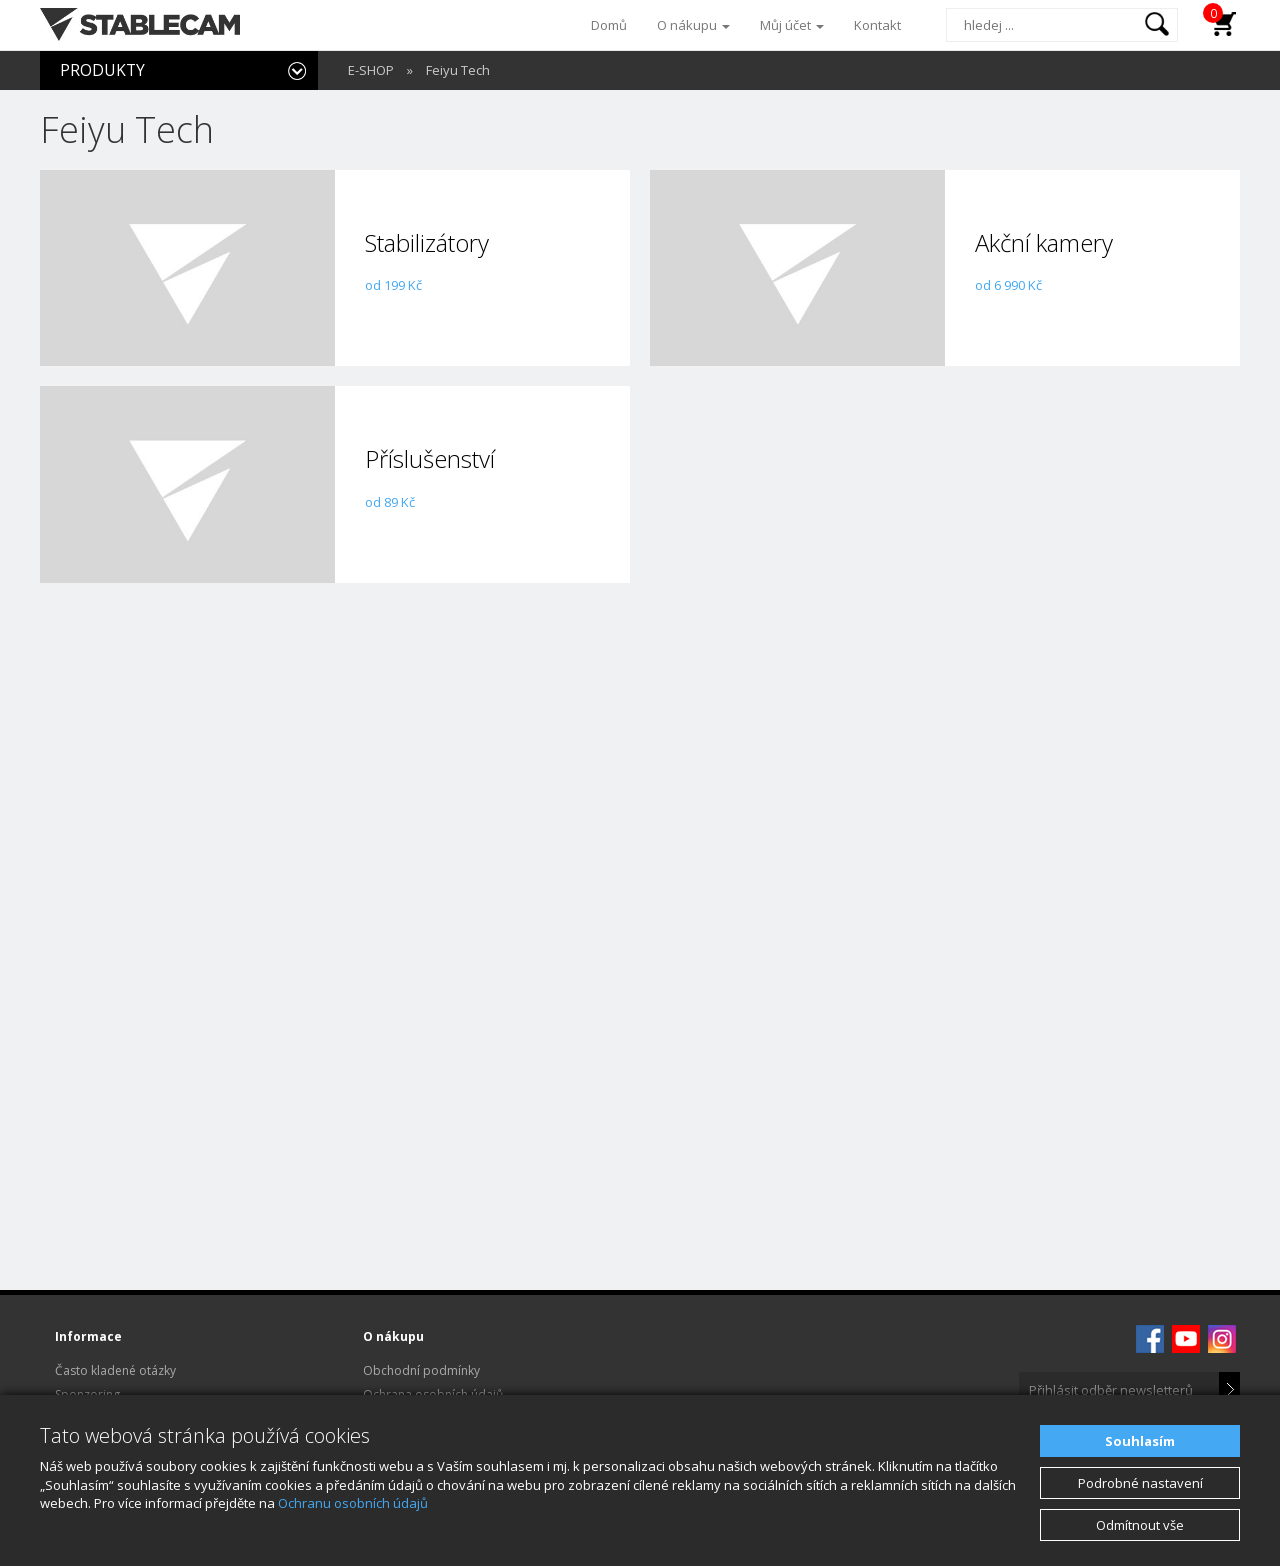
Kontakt (877, 25)
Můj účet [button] (792, 25)
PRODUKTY (102, 70)
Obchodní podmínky (421, 1370)
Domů (609, 25)
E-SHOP (371, 70)
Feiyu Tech (458, 70)
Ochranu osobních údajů (353, 1503)
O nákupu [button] (693, 25)
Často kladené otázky (115, 1370)
